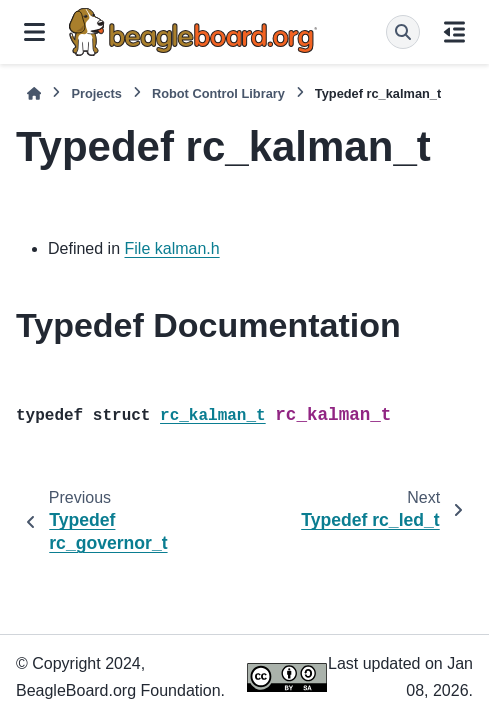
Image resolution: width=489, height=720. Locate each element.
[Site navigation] (34, 32)
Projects (96, 93)
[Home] (34, 93)
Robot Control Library (218, 93)
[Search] (403, 32)
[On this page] (454, 32)
